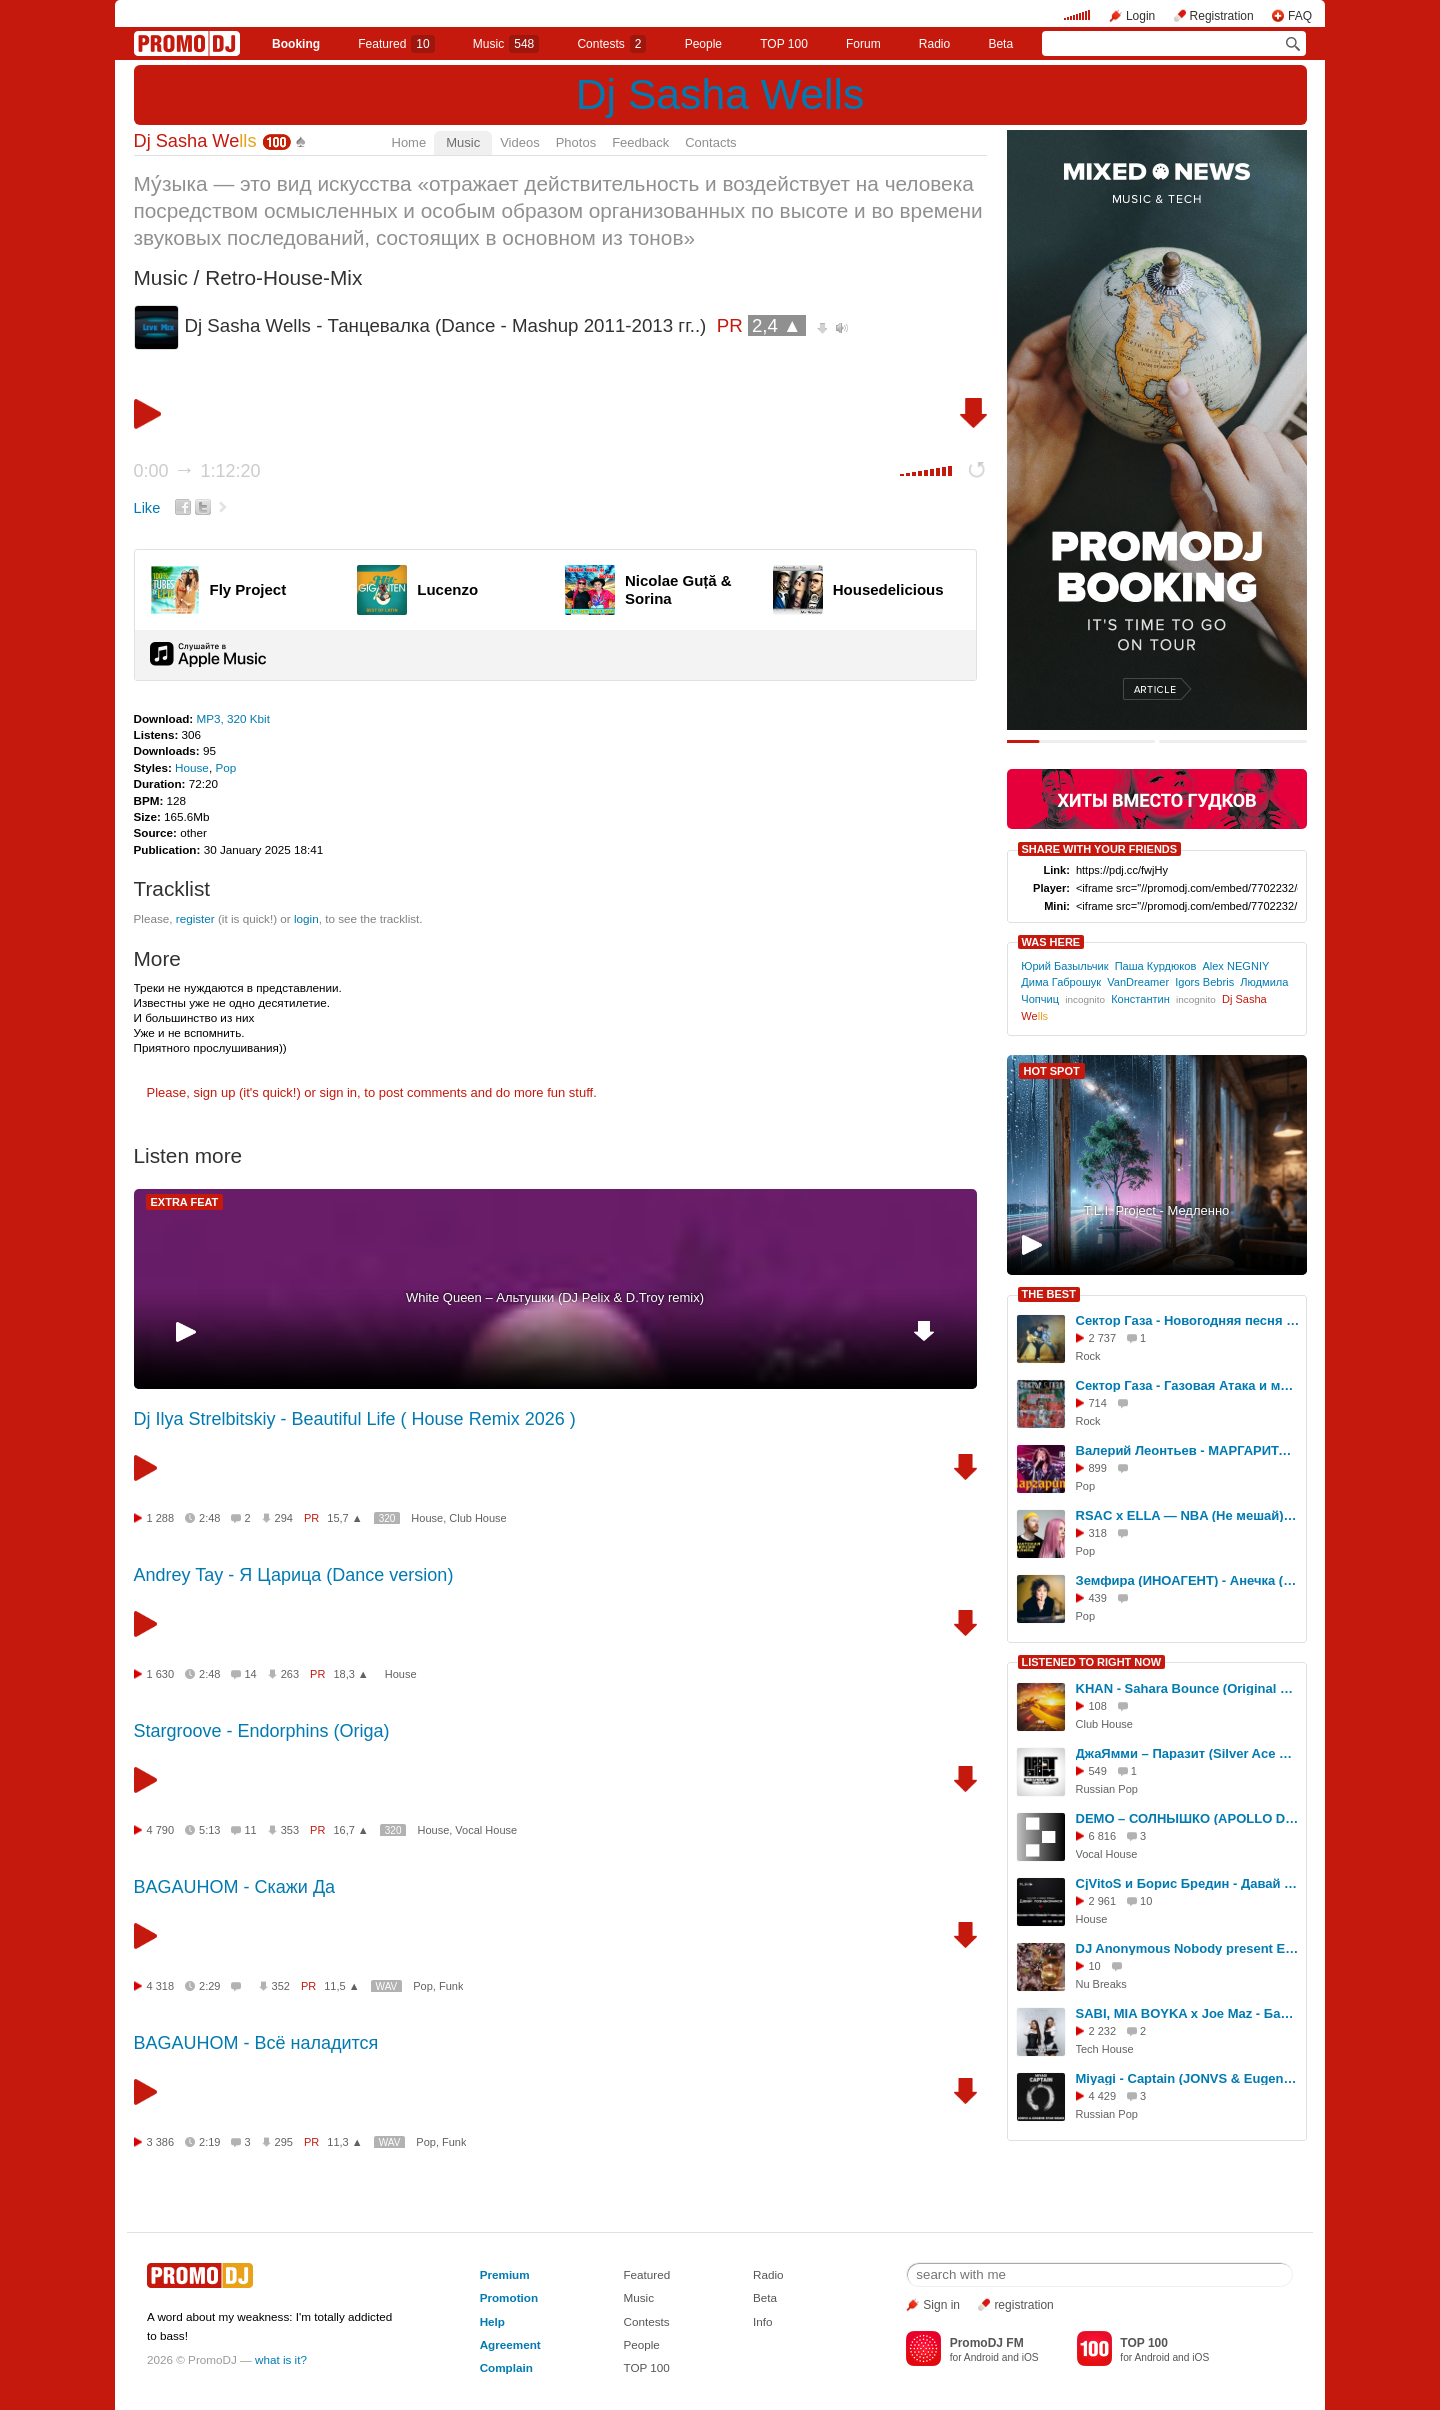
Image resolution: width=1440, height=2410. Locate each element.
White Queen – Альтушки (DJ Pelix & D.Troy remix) (555, 1297)
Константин (1140, 999)
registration (1023, 2305)
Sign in (941, 2305)
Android (981, 2357)
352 (281, 1986)
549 (1098, 1771)
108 (1098, 1706)
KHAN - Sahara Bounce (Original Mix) (1188, 1688)
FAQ (1300, 16)
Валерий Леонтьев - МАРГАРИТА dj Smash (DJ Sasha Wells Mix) (1188, 1450)
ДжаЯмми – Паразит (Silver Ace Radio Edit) (1188, 1753)
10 (1095, 1966)
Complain (506, 2367)
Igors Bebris (1204, 982)
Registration (1222, 16)
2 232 (1103, 2031)
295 (284, 2142)
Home (409, 142)
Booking (296, 44)
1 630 (161, 1674)
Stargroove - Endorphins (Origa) (262, 1731)
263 (290, 1674)
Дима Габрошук (1061, 982)
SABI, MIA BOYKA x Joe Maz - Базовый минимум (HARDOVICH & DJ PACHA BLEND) (1188, 2013)
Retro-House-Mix (283, 277)
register (195, 918)
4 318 (161, 1986)
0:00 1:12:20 (197, 471)
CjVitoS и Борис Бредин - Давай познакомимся (1188, 1883)
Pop (225, 767)
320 (387, 1518)
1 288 (161, 1518)
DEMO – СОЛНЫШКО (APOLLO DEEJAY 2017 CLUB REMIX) (1188, 1818)
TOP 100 (784, 44)
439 (1098, 1598)
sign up (214, 1092)
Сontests (611, 44)
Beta (1000, 44)
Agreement (510, 2344)
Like (147, 508)
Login (1140, 16)
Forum (863, 44)
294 (284, 1518)
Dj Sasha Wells (720, 94)
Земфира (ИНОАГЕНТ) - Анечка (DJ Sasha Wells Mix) (1188, 1580)
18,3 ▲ (350, 1674)
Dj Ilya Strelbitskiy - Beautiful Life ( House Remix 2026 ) (355, 1419)
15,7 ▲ (344, 1518)
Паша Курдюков (1156, 966)
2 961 (1103, 1901)
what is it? (281, 2359)
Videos (520, 142)
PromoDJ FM (987, 2343)
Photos (576, 142)
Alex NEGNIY (1235, 966)
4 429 (1103, 2096)
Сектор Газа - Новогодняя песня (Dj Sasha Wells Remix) (1188, 1320)
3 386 (161, 2142)
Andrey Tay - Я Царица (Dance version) (294, 1575)
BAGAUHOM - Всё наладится (256, 2043)
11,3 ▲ (344, 2142)
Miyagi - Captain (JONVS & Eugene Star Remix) (1188, 2078)
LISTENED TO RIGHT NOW (1092, 1662)
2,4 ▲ (777, 325)
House (192, 767)
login (306, 918)
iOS (1030, 2357)
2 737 (1103, 1338)
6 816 (1103, 1836)
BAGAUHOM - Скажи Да (235, 1887)
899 (1098, 1468)
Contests (646, 2321)
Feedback (640, 142)
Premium (505, 2274)
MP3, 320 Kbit (232, 718)
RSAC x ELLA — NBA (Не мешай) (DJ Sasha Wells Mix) (1188, 1515)
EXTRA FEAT (185, 1202)
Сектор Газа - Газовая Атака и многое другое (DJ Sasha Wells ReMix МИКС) (1188, 1385)
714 (1098, 1403)
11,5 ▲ (341, 1986)
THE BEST (1049, 1294)
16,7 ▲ (350, 1830)
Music (506, 44)
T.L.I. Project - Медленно (1157, 1210)
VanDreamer (1138, 982)
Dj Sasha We (195, 141)
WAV (387, 1986)
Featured (396, 44)
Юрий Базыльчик (1064, 966)
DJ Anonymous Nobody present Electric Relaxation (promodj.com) (1188, 1948)
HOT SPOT (1052, 1071)
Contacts (710, 142)
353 (290, 1830)
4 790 (161, 1830)
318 (1098, 1533)
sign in (339, 1092)
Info (763, 2321)
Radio (934, 44)
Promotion (509, 2297)
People (703, 44)
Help (492, 2321)
